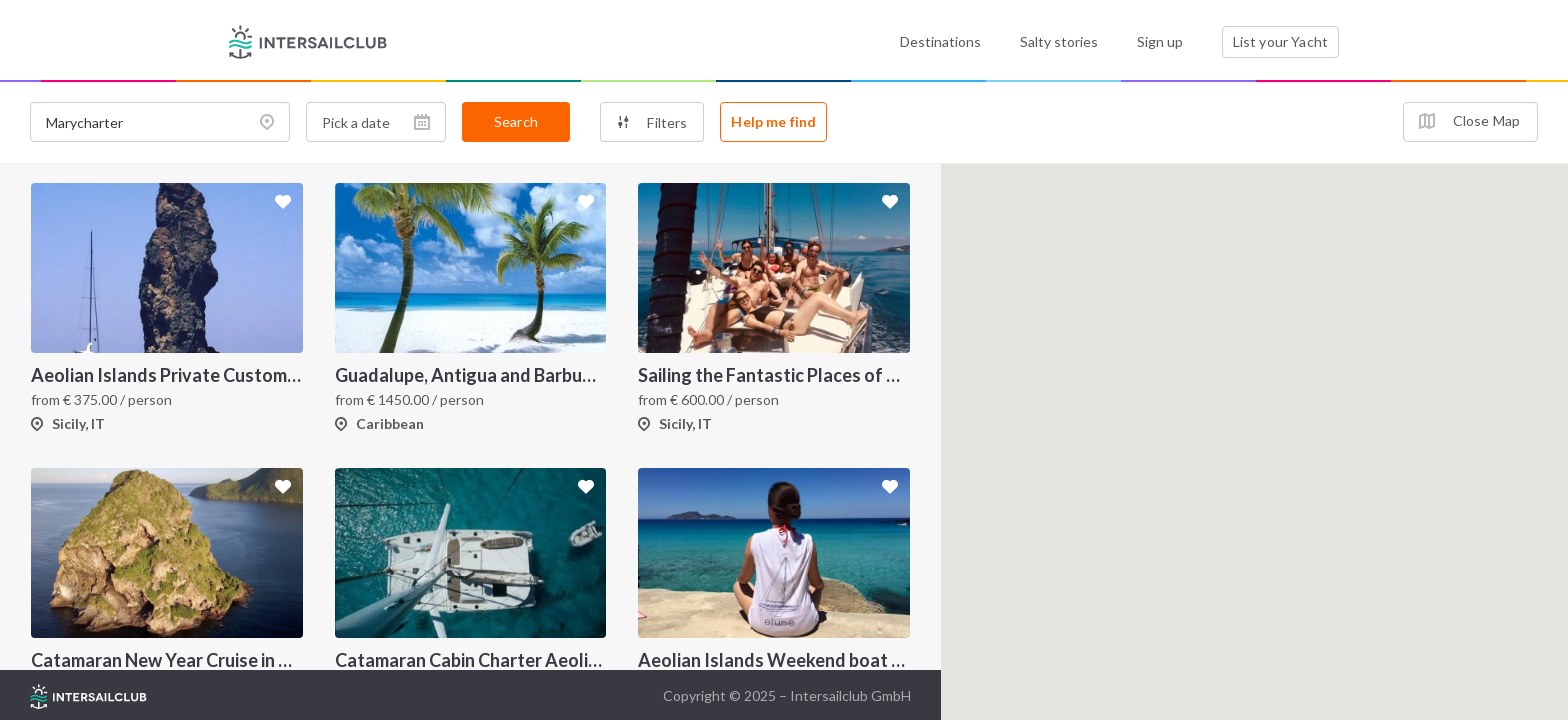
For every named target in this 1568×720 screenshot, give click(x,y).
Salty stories (1059, 41)
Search (516, 121)
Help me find (773, 121)
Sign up (1160, 41)
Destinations (940, 41)
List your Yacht (1280, 41)
